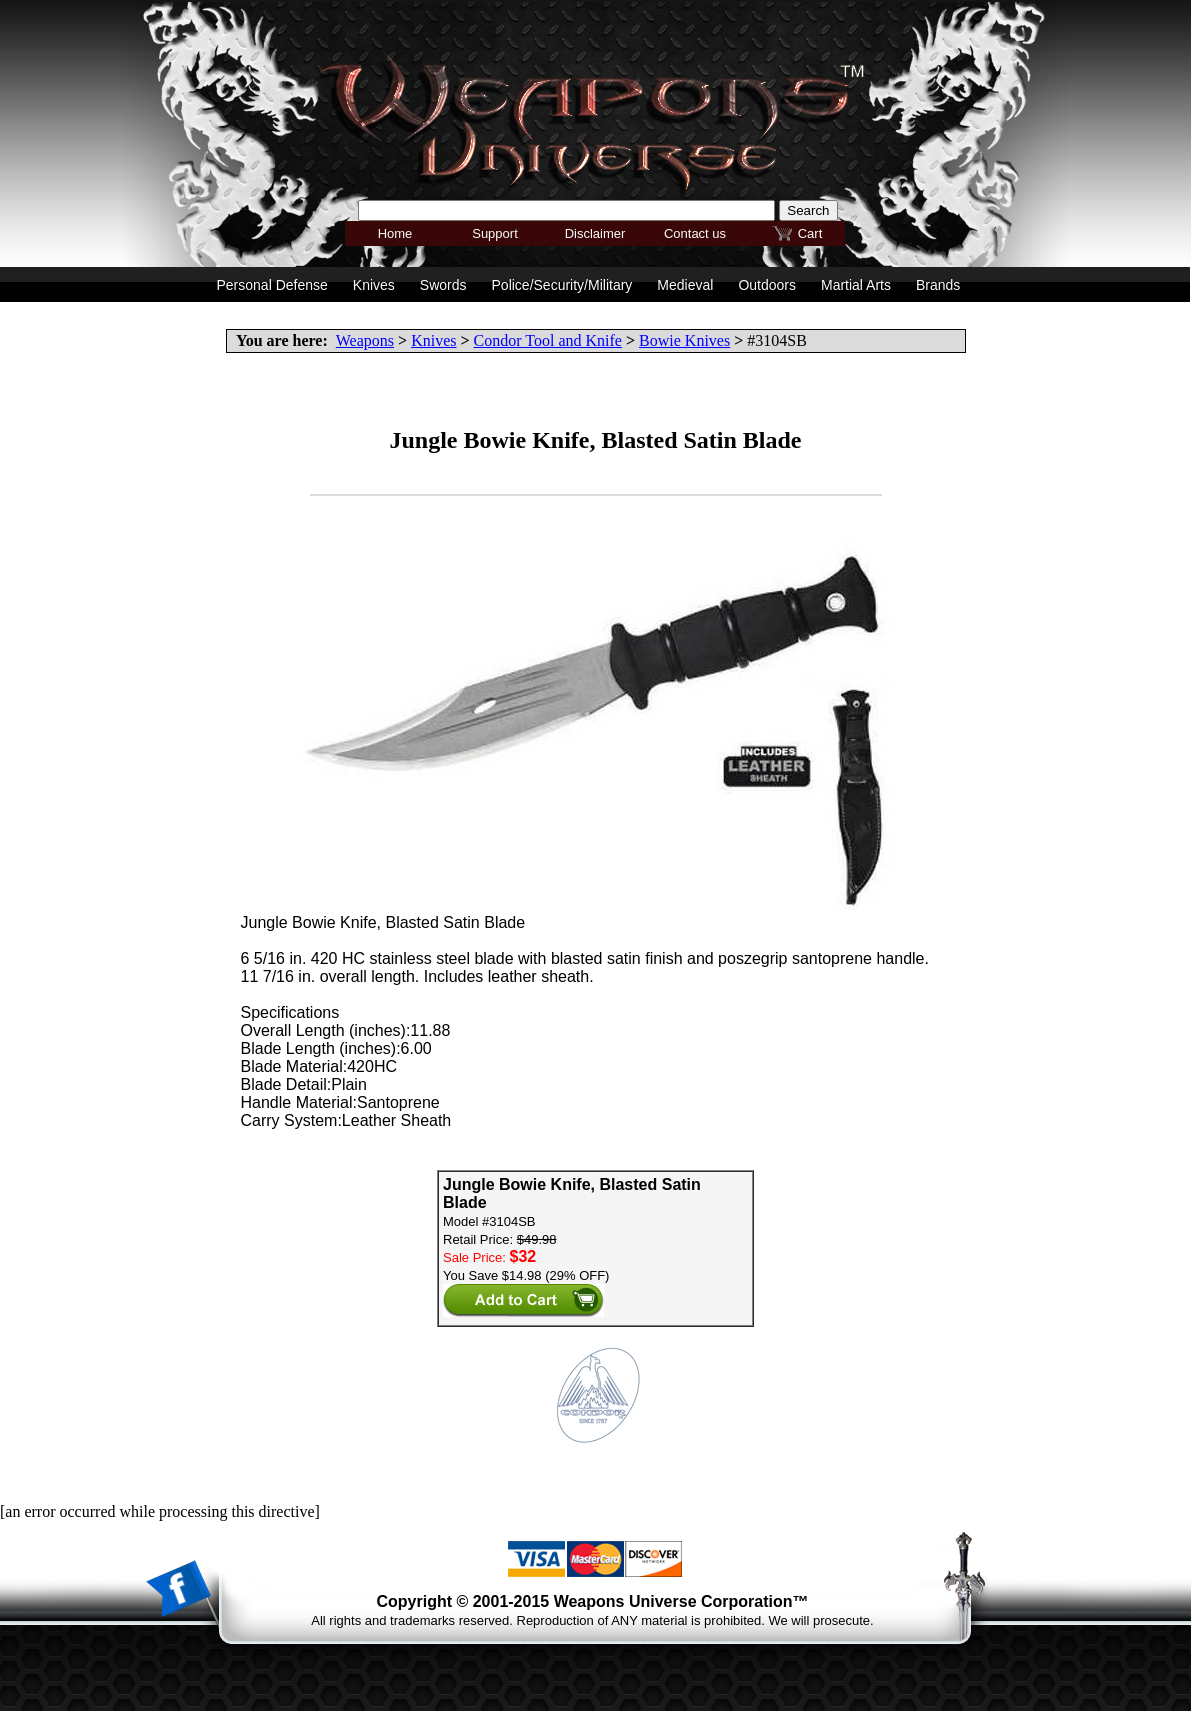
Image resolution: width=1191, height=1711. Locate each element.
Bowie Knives (684, 340)
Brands (938, 285)
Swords (443, 285)
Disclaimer (595, 233)
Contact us (695, 233)
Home (395, 233)
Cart (810, 233)
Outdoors (767, 285)
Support (495, 233)
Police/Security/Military (562, 285)
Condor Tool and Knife (548, 340)
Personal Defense (272, 285)
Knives (433, 340)
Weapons (365, 340)
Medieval (685, 285)
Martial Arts (856, 285)
